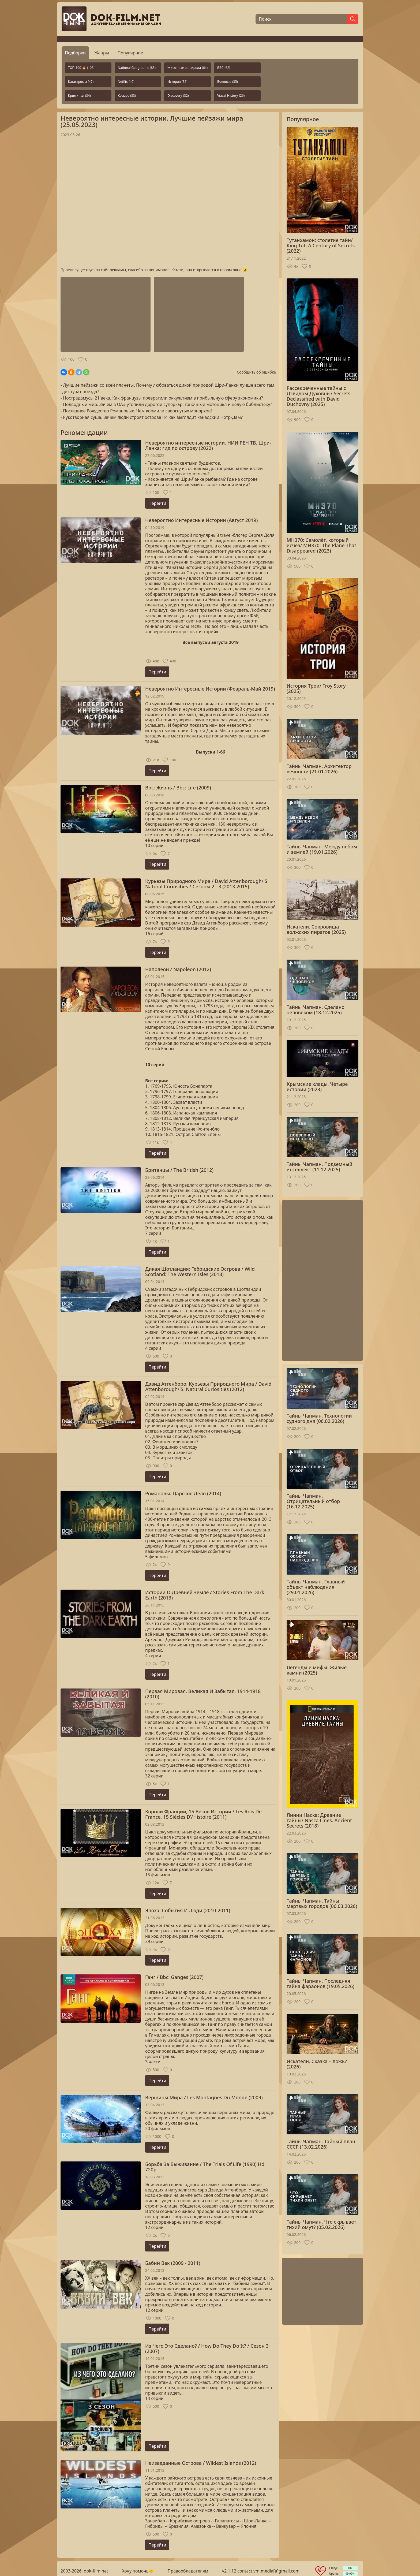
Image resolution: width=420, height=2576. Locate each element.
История (177, 81)
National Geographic (137, 67)
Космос (127, 95)
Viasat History (231, 95)
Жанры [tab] (101, 53)
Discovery (178, 95)
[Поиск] (301, 19)
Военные (227, 81)
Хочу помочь (135, 2571)
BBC (223, 67)
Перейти (157, 503)
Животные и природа (187, 67)
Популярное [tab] (130, 53)
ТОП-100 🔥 (81, 67)
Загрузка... (168, 202)
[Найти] (352, 19)
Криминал (79, 95)
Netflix (126, 81)
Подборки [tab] (75, 53)
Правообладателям (188, 2571)
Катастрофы (80, 81)
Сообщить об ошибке (256, 372)
